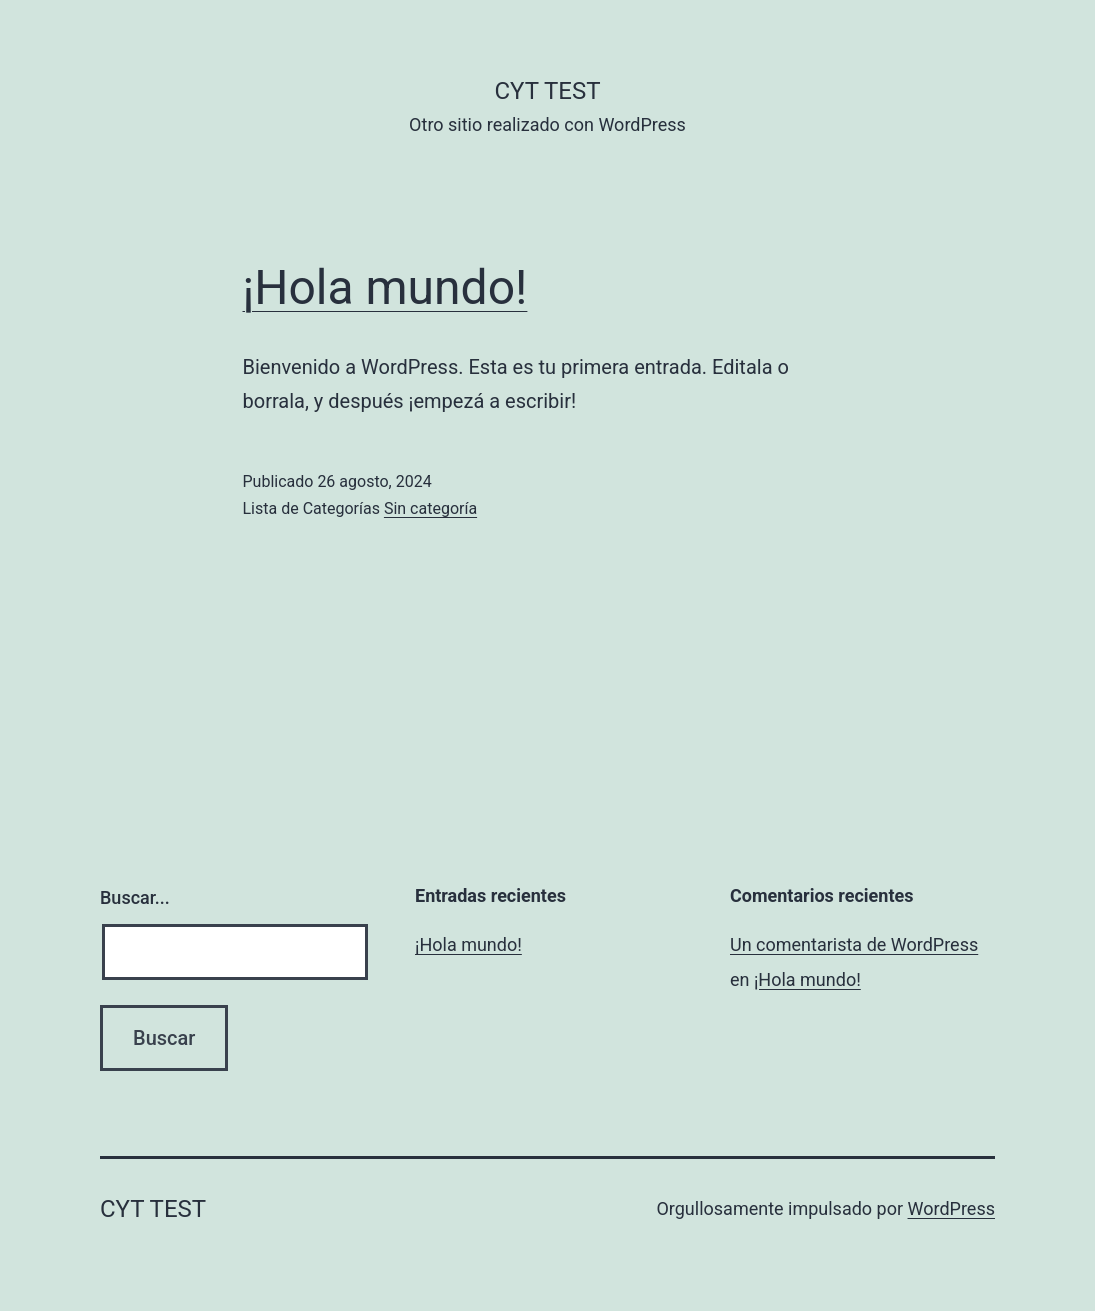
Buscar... (135, 897)
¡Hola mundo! (385, 287)
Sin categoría (430, 508)
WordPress (951, 1208)
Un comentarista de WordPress (854, 944)
